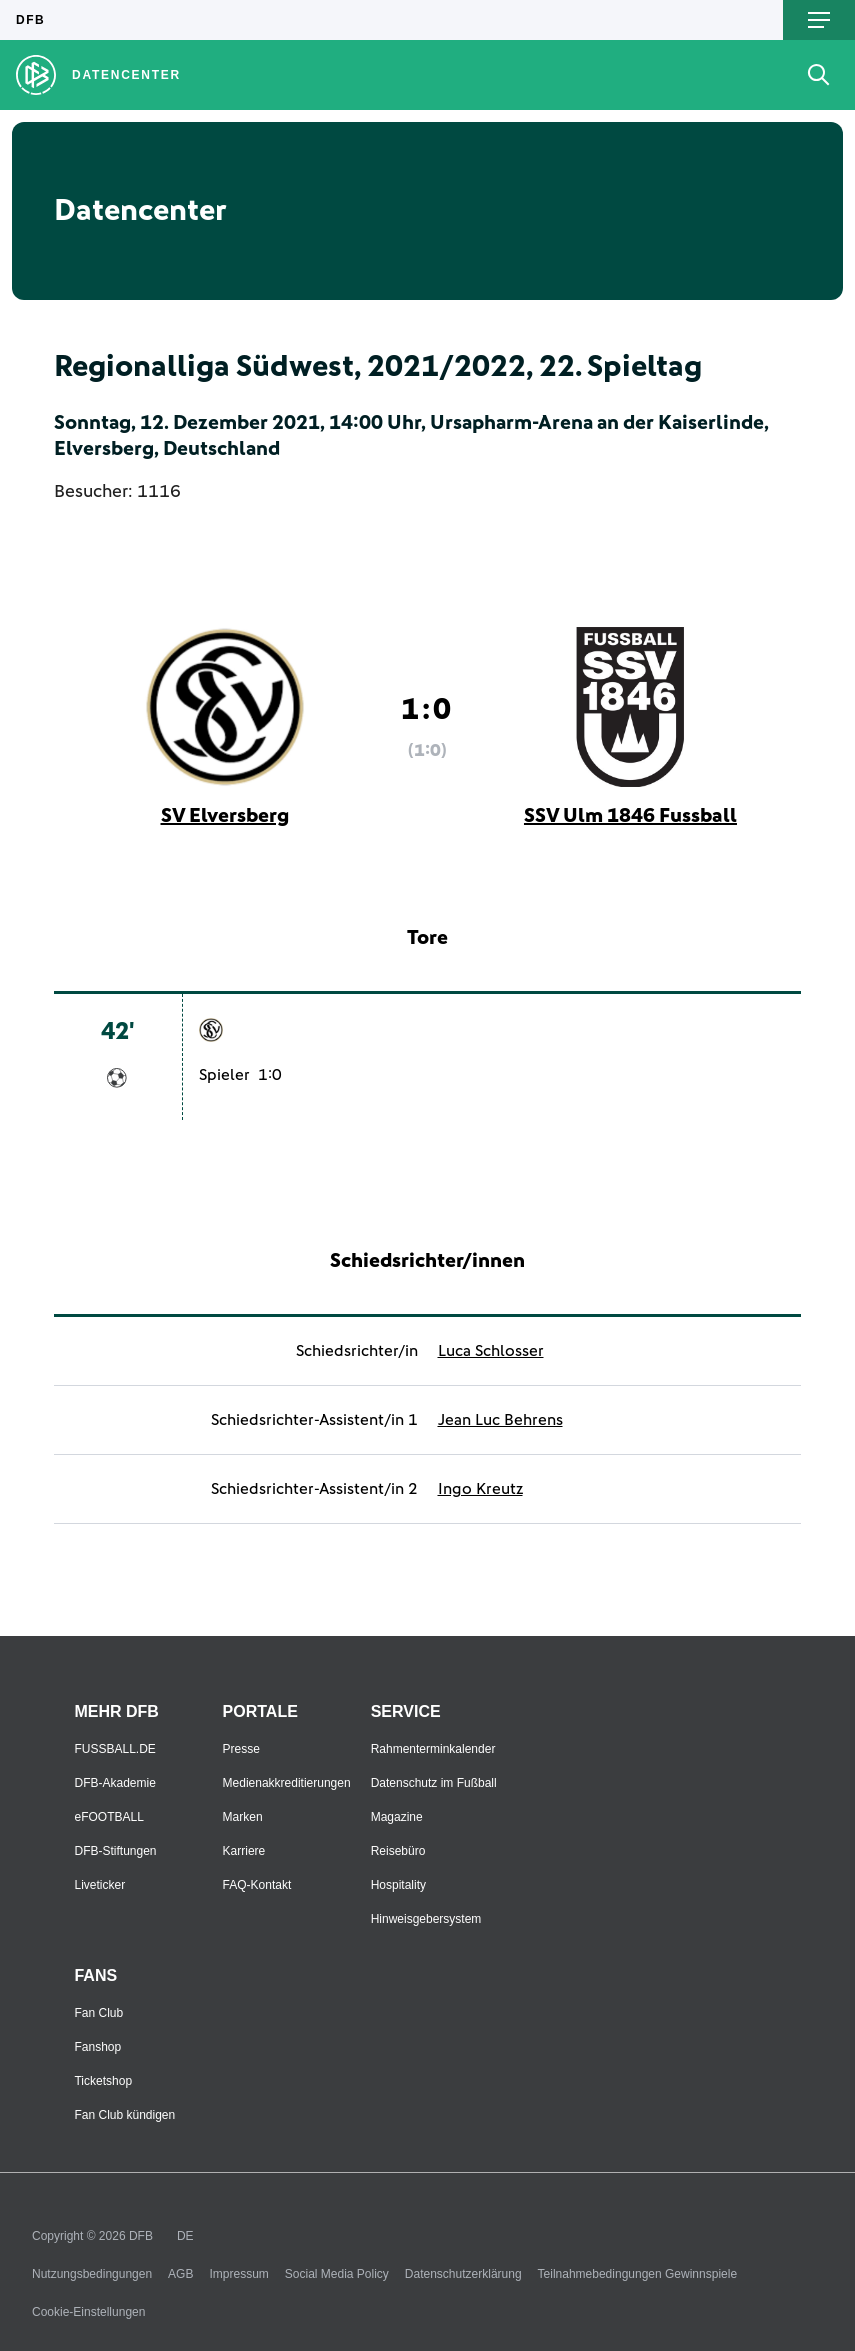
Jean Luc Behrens (500, 1420)
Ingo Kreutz (480, 1489)
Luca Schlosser (491, 1351)
